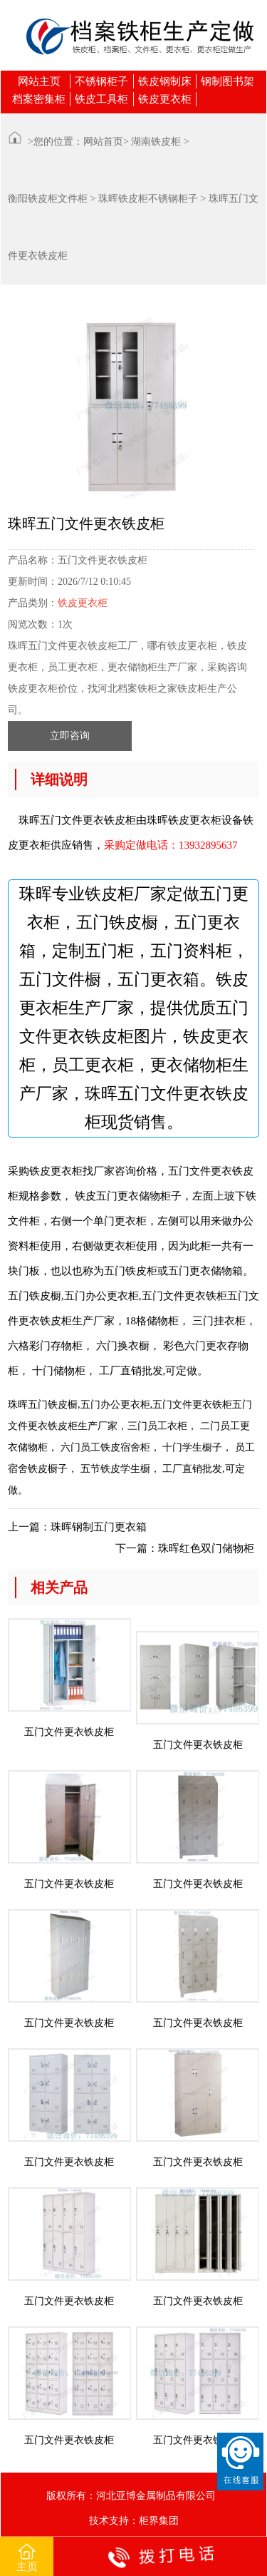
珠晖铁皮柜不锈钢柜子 (148, 198)
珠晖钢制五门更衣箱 (99, 1527)
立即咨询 (70, 735)
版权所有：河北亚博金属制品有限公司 (131, 2495)
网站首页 (103, 141)
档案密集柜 (39, 99)
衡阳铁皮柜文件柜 (48, 198)
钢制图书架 (227, 81)
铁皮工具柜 (101, 99)
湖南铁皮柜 (156, 141)
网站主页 (39, 81)
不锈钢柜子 (101, 81)
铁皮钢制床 (165, 81)
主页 (27, 2557)
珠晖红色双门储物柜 (206, 1548)
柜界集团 (159, 2520)
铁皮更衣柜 (165, 99)
